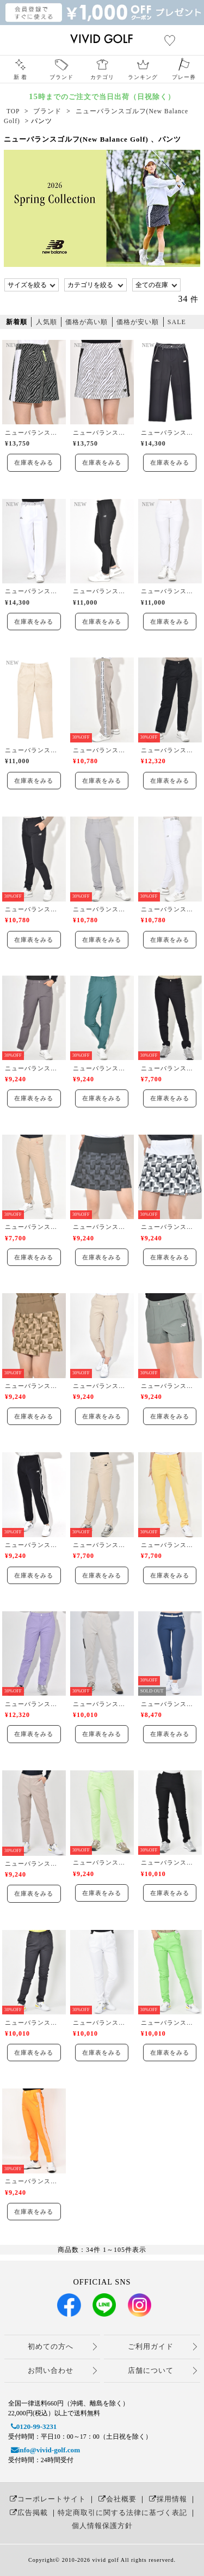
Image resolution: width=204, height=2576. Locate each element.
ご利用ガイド (151, 2346)
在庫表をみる (33, 462)
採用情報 (166, 2499)
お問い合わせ (50, 2370)
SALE (177, 322)
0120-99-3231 (32, 2426)
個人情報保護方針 (102, 2526)
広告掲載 (27, 2512)
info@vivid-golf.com (44, 2450)
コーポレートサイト (46, 2499)
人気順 (46, 322)
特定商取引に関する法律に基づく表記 (122, 2512)
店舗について (151, 2370)
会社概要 (116, 2499)
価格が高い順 (86, 322)
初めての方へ (50, 2346)
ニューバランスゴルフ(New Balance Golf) (34, 432)
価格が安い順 (137, 322)
